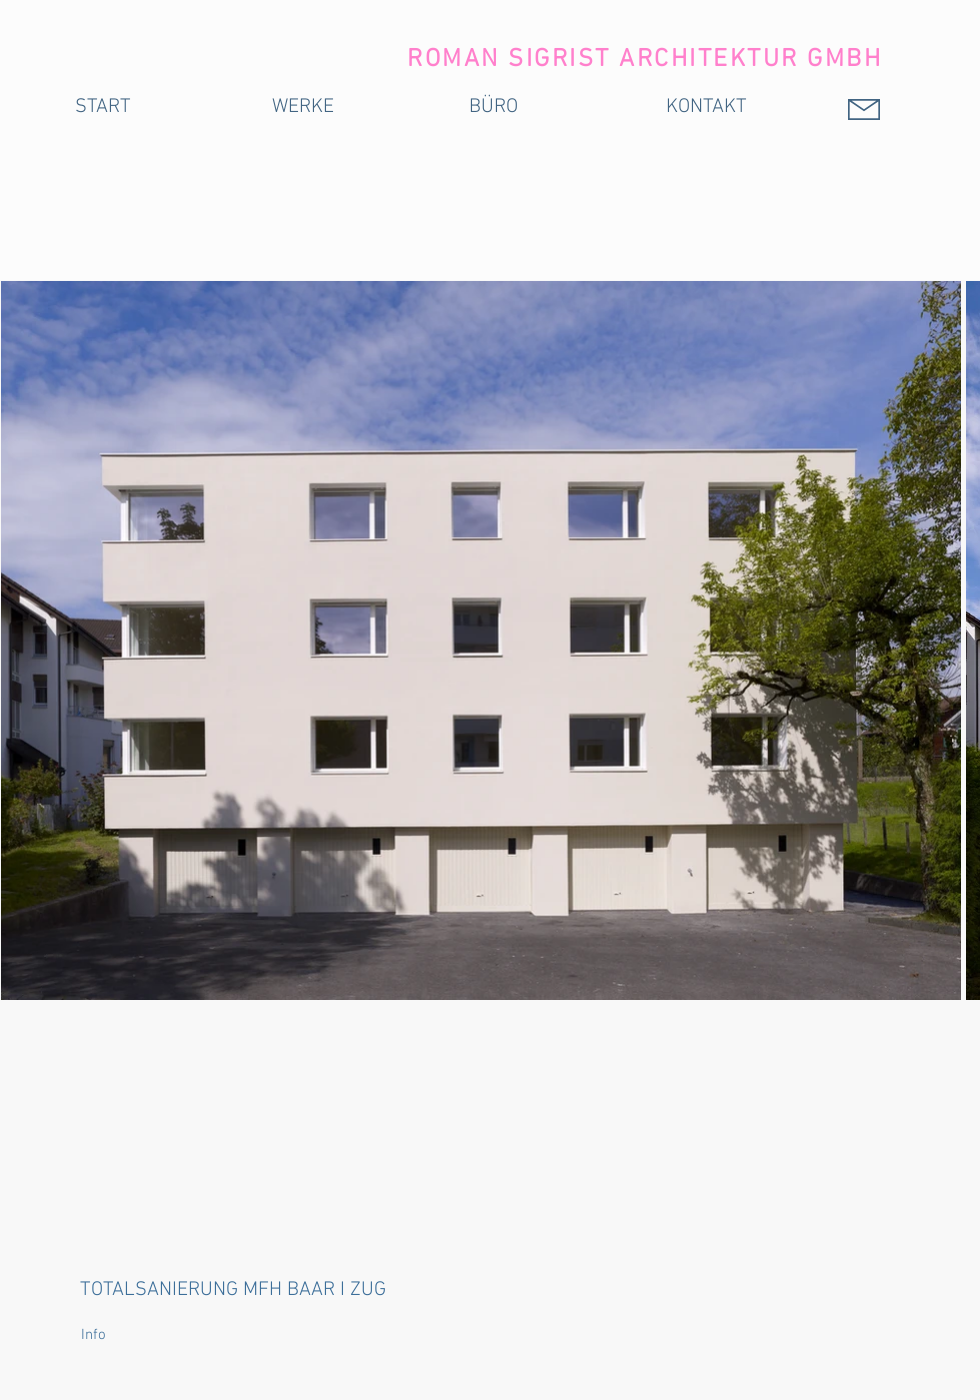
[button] (123, 1335)
